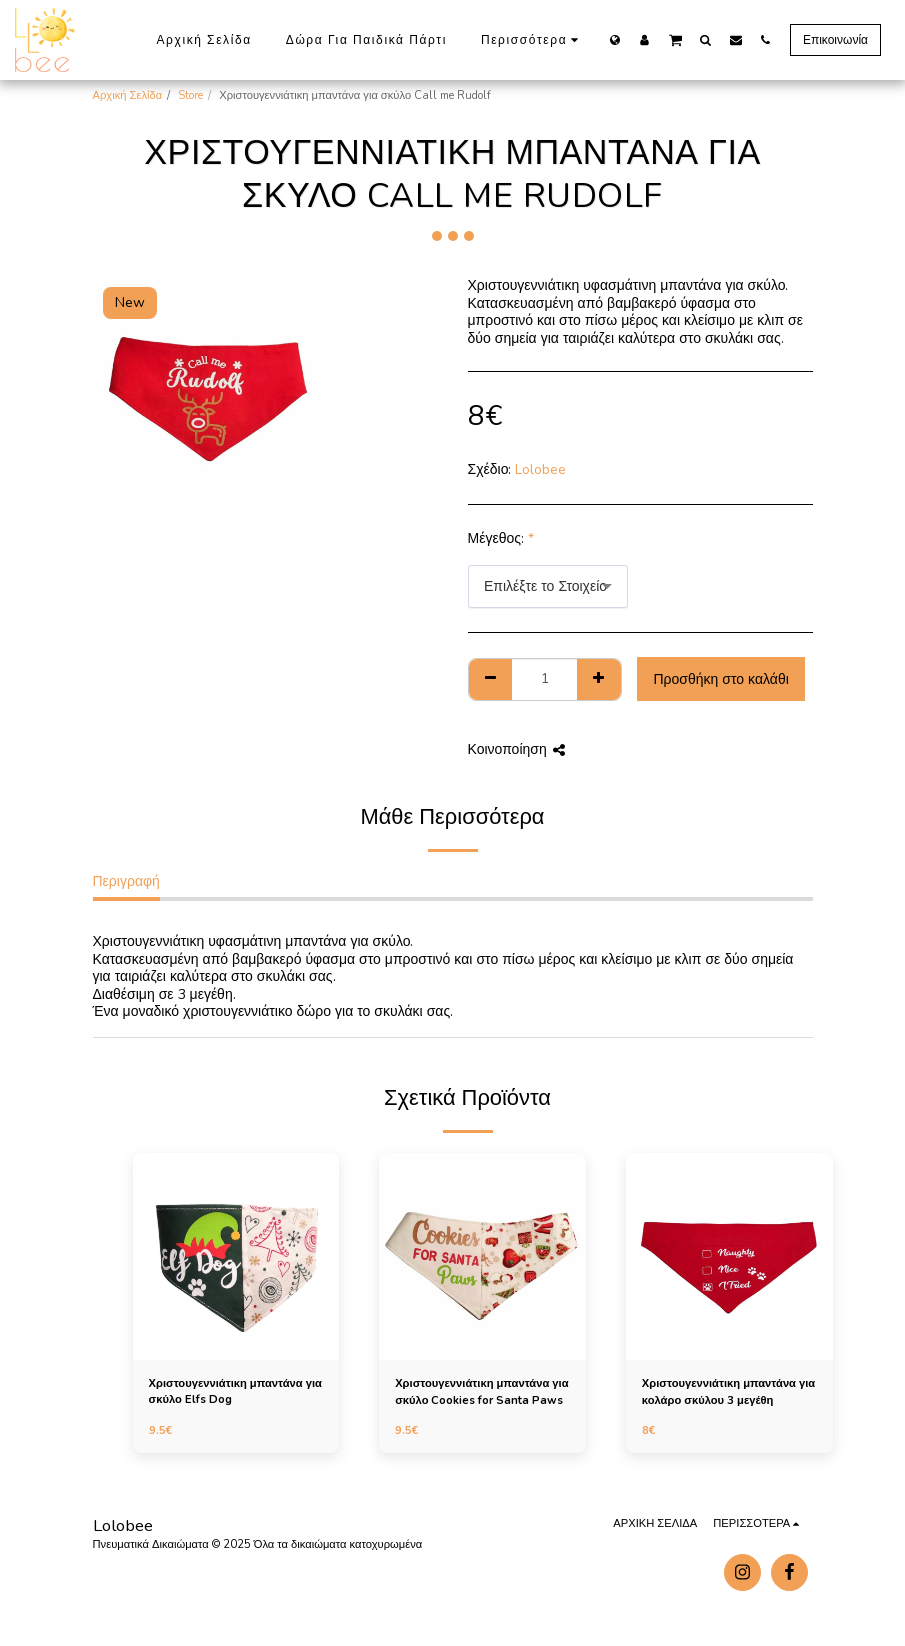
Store (190, 95)
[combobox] (548, 586)
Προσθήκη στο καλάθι (720, 679)
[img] (236, 1256)
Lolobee (540, 469)
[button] (675, 39)
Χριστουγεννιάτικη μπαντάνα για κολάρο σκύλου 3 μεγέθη (728, 1392)
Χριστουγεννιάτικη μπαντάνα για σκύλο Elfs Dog (235, 1392)
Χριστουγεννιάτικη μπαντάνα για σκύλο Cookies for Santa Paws (481, 1392)
